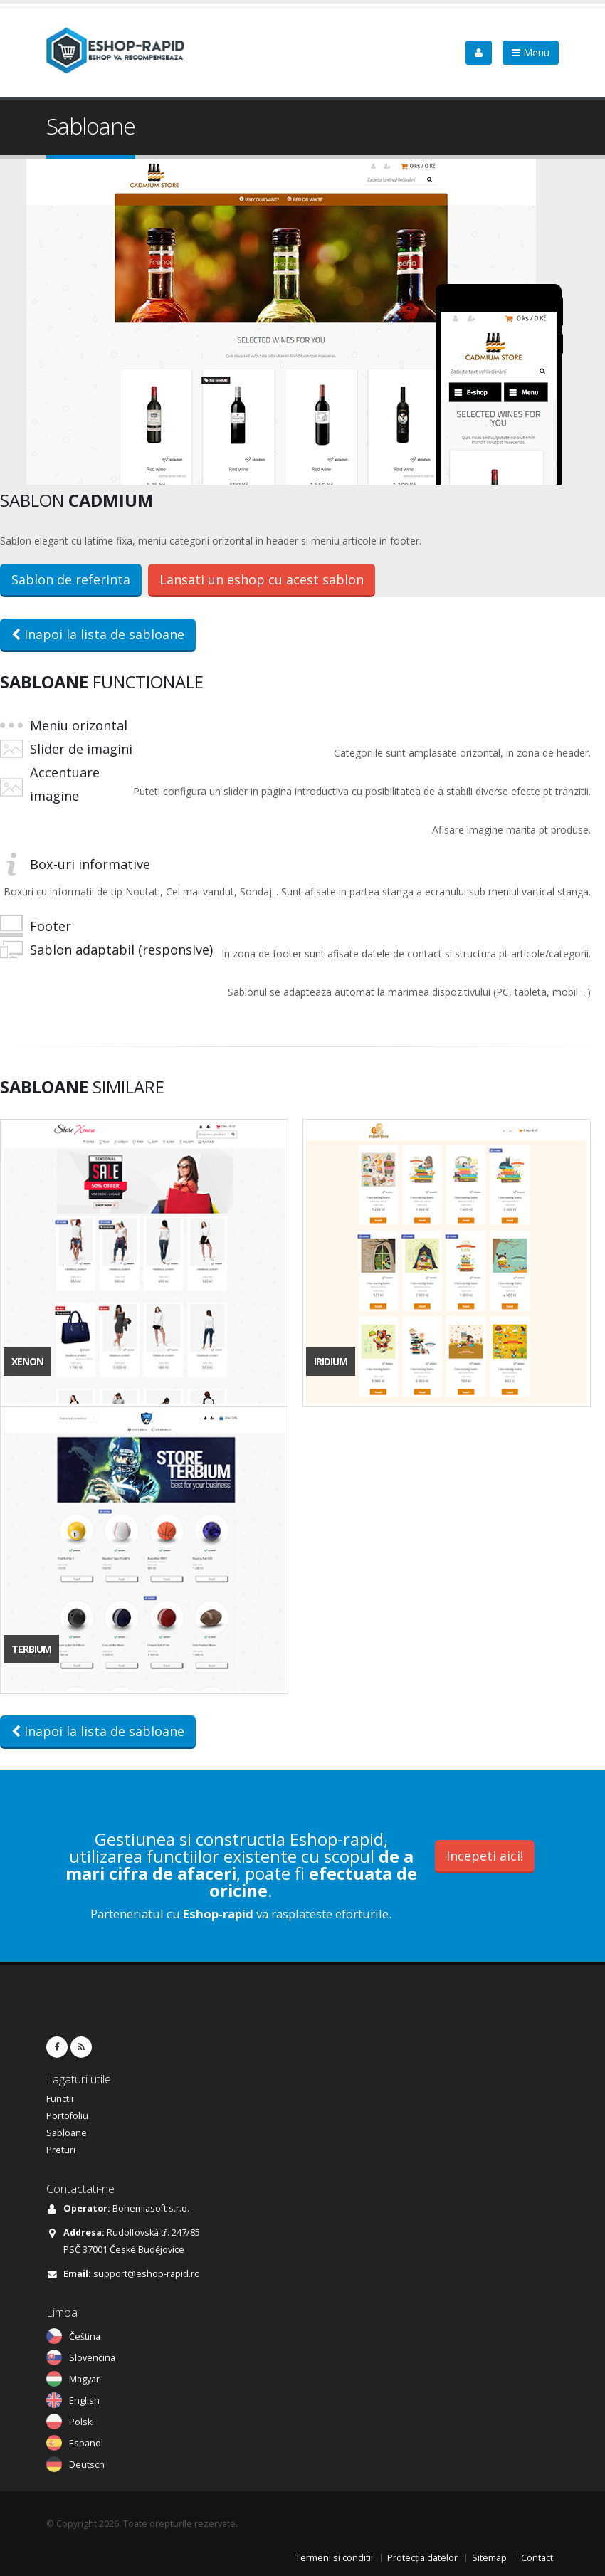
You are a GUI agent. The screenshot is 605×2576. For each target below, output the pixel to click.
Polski (81, 2422)
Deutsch (87, 2465)
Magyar (84, 2379)
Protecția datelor (422, 2558)
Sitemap (489, 2558)
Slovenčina (92, 2358)
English (84, 2400)
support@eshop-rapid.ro (146, 2274)
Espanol (86, 2443)
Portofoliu (67, 2116)
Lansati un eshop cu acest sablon (261, 579)
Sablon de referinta (70, 579)
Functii (59, 2099)
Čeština (84, 2336)
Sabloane (66, 2133)
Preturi (60, 2150)
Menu (530, 52)
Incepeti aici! (484, 1855)
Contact (537, 2558)
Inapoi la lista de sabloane (97, 634)
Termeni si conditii (334, 2558)
